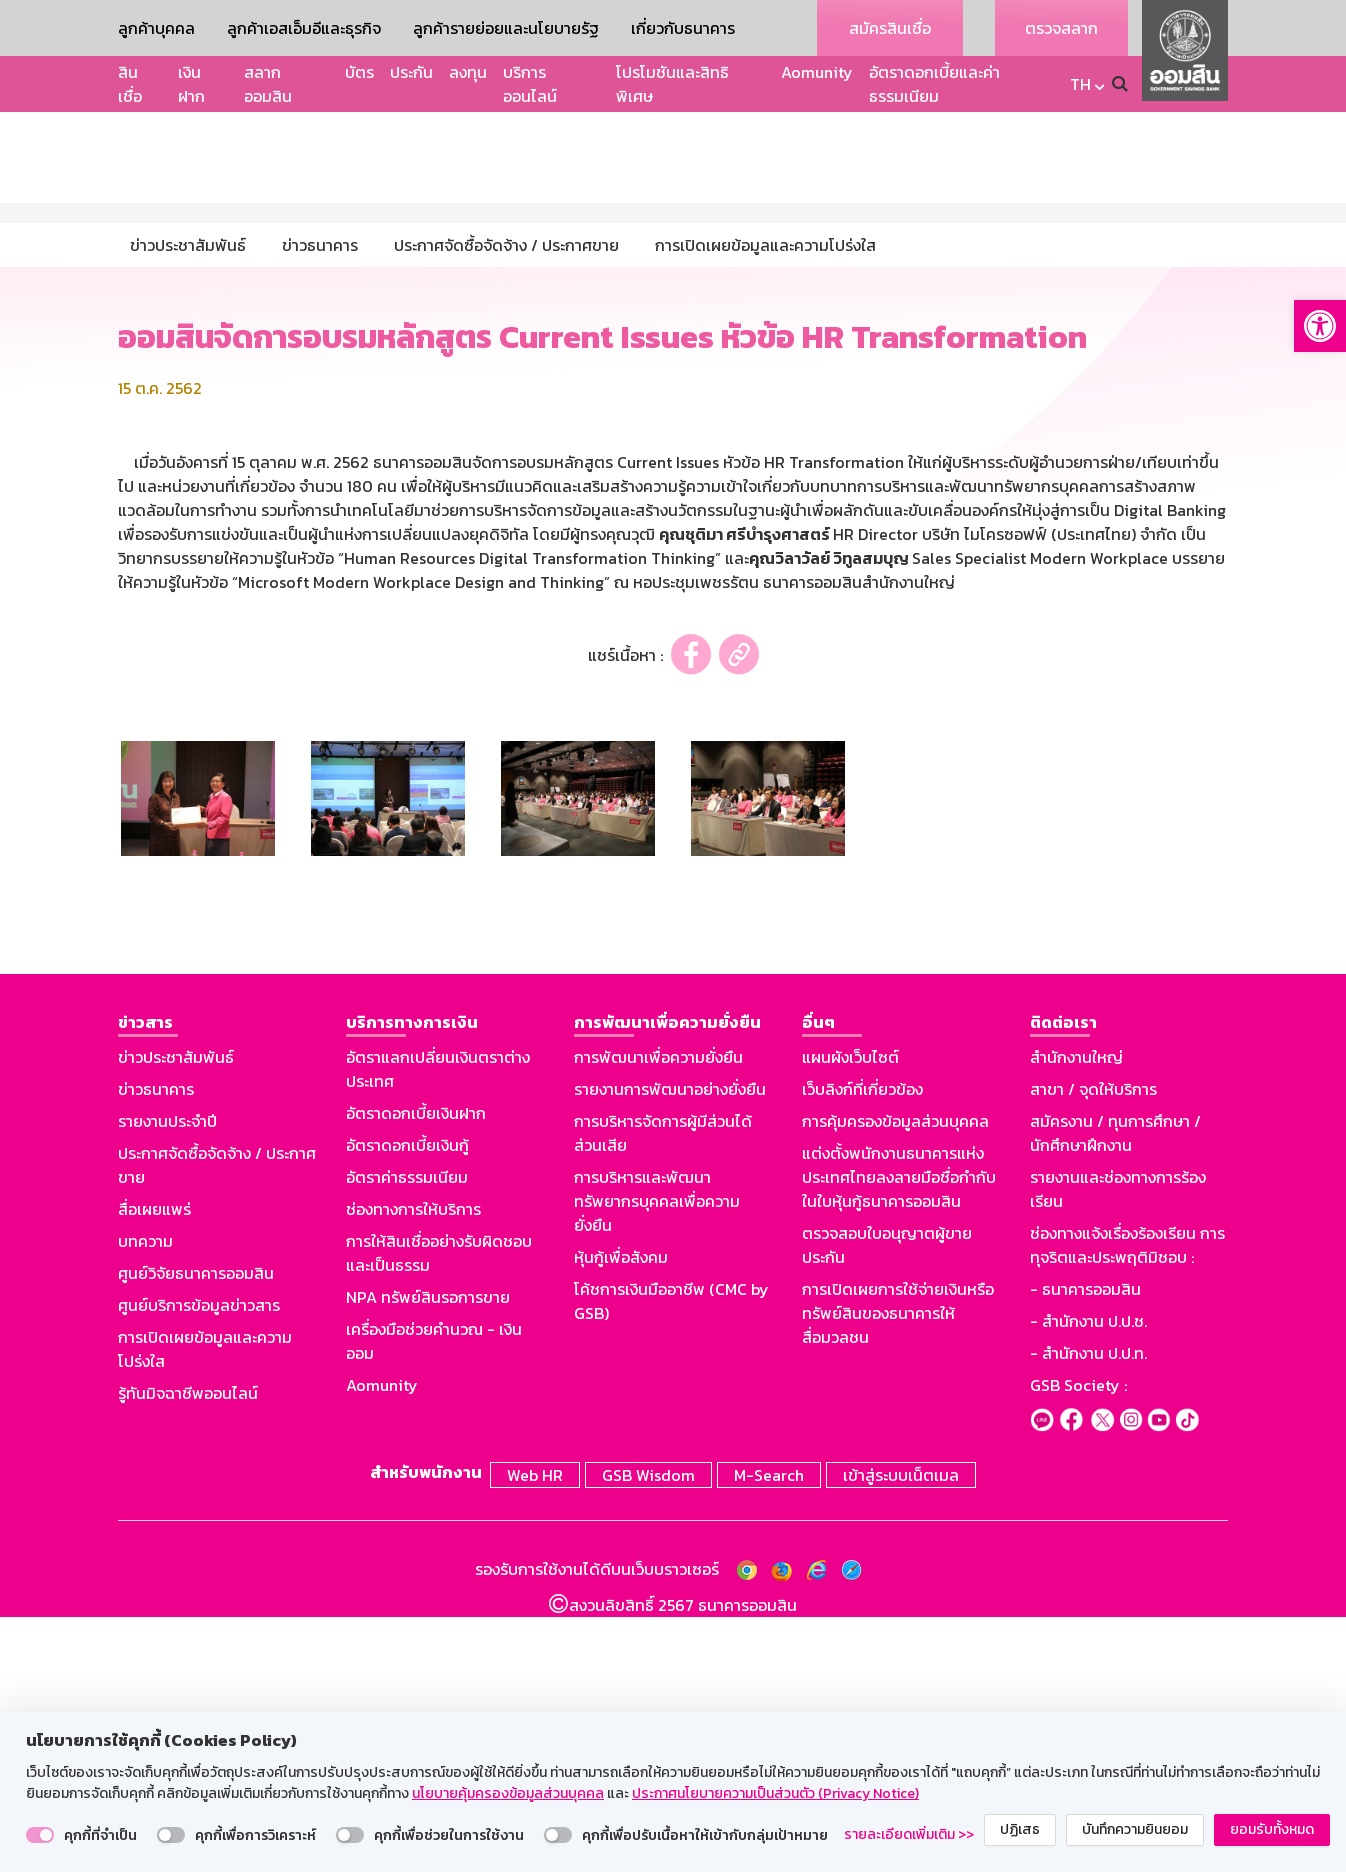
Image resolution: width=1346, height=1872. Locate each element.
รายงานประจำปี (167, 1381)
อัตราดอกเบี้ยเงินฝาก (416, 1373)
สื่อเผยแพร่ (154, 1469)
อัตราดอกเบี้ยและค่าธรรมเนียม (934, 84)
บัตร (359, 72)
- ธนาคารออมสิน (1085, 1549)
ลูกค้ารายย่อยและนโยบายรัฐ (506, 28)
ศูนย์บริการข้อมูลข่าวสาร (199, 1565)
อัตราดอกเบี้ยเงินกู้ (407, 1405)
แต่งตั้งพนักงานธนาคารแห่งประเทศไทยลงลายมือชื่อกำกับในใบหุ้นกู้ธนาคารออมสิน (899, 1437)
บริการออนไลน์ (530, 84)
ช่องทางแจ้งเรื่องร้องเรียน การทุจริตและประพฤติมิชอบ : (1127, 1505)
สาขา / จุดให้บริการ (1093, 1349)
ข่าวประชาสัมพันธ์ (176, 1317)
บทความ (145, 1501)
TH (1080, 84)
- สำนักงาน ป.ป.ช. (1088, 1581)
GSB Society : (1078, 1645)
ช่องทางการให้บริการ (413, 1469)
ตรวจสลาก (1061, 28)
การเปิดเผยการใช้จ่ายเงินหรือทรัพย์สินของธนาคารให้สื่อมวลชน (898, 1573)
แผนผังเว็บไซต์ (850, 1317)
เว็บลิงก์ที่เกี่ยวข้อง (862, 1349)
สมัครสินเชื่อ (890, 28)
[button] (1320, 326)
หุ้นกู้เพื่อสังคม (621, 1517)
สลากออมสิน (268, 84)
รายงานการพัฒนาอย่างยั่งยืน (670, 1349)
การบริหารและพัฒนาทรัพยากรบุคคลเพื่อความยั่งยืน (657, 1461)
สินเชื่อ (130, 84)
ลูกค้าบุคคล (156, 28)
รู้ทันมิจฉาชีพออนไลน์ (188, 1653)
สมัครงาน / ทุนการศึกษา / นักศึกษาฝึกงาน (1115, 1393)
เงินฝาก (191, 84)
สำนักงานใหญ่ (1076, 1317)
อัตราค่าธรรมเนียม (407, 1437)
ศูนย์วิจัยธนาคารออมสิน (196, 1533)
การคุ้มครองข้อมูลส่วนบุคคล (895, 1381)
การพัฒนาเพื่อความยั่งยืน (658, 1317)
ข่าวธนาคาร (156, 1349)
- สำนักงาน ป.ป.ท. (1088, 1613)
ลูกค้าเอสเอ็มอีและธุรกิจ (304, 28)
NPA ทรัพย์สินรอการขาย (428, 1557)
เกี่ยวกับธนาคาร (683, 28)
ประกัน (411, 72)
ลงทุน (468, 72)
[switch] (40, 1835)
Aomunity (817, 72)
